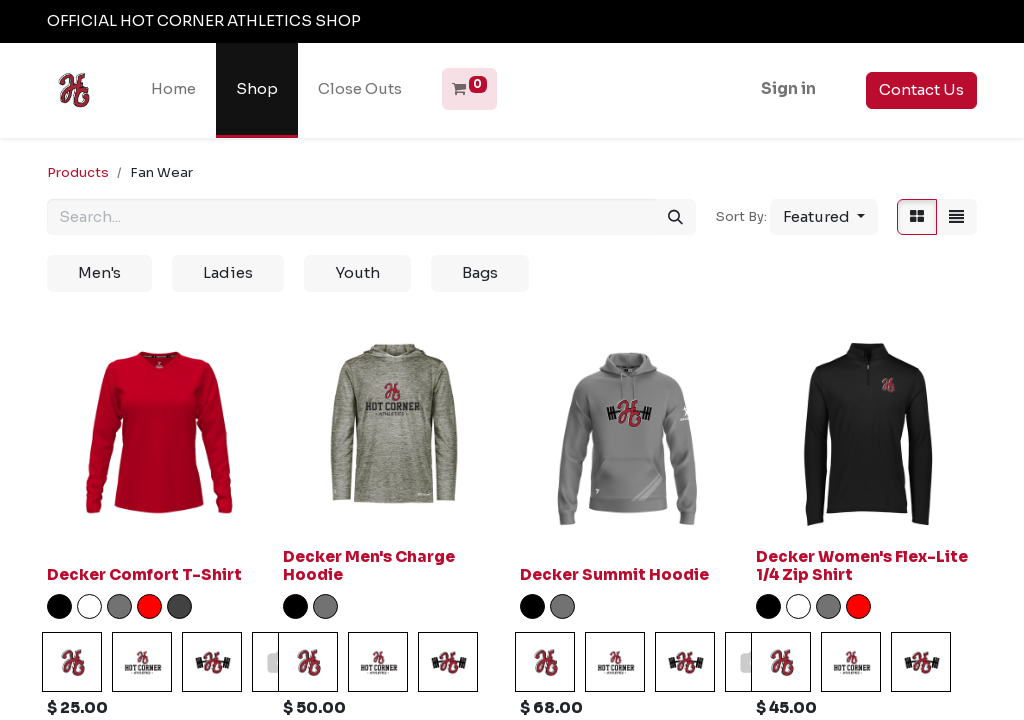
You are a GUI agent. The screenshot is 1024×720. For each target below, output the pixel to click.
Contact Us (921, 89)
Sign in (788, 88)
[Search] (675, 217)
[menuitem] (173, 89)
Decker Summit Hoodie (614, 574)
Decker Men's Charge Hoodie (369, 565)
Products (78, 172)
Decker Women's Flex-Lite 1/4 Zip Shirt (862, 565)
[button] (824, 217)
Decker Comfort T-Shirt (144, 574)
